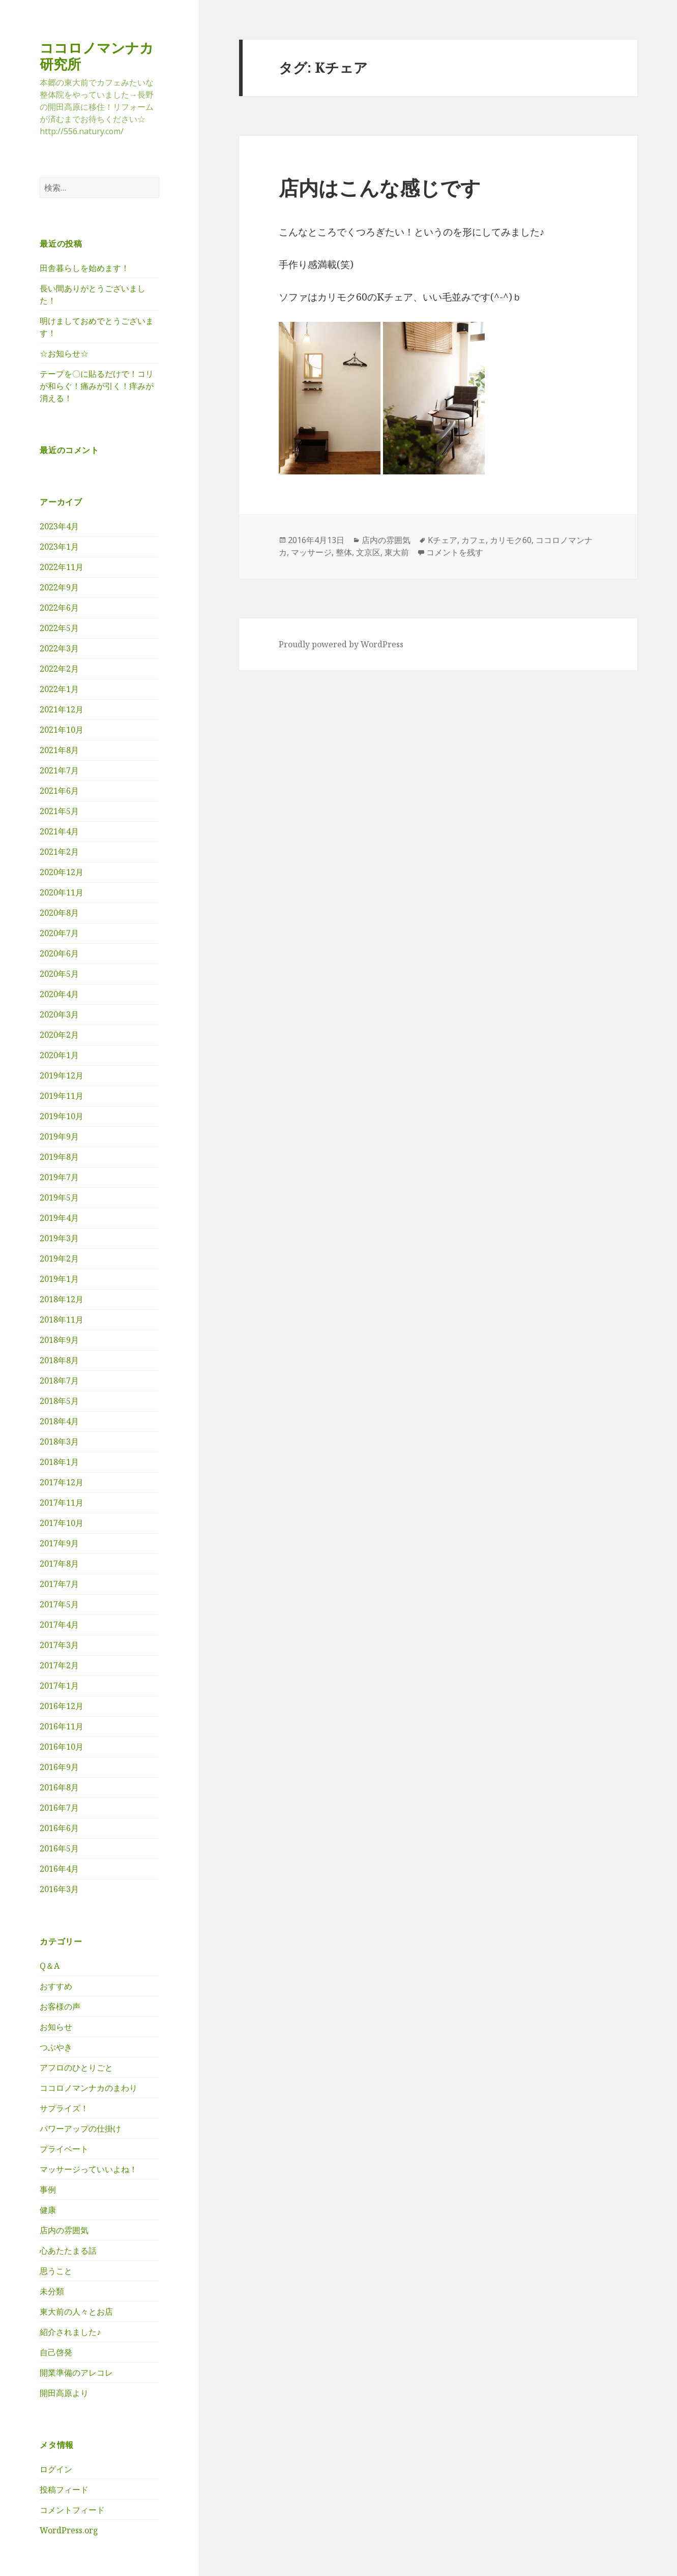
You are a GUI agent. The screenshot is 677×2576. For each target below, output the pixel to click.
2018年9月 (59, 1339)
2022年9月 (59, 587)
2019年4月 (59, 1217)
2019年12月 (61, 1075)
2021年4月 (59, 831)
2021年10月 (61, 729)
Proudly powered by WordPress (341, 644)
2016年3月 (59, 1889)
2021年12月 (61, 709)
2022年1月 (59, 689)
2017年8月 (59, 1563)
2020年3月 (59, 1014)
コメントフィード (72, 2509)
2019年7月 (59, 1177)
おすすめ (56, 1986)
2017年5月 (59, 1604)
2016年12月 (61, 1706)
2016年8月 (59, 1787)
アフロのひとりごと (76, 2067)
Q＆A (50, 1965)
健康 (48, 2209)
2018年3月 (59, 1441)
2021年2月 (59, 851)
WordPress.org (69, 2530)
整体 (344, 552)
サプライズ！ (64, 2108)
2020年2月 (59, 1034)
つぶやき (56, 2047)
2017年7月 (59, 1584)
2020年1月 (59, 1055)
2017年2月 (59, 1665)
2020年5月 (59, 973)
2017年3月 (59, 1645)
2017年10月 (61, 1523)
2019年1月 (59, 1278)
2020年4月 (59, 994)
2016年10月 (61, 1746)
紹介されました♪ (70, 2332)
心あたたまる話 (68, 2250)
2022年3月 (59, 648)
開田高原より (64, 2393)
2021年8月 (59, 750)
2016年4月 (59, 1868)
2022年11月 (61, 567)
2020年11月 (61, 892)
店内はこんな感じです (380, 187)
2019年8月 (59, 1156)
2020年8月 (59, 912)
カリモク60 (511, 540)
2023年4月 (59, 526)
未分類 (52, 2291)
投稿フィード (64, 2489)
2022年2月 (59, 668)
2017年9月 (59, 1543)
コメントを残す (454, 552)
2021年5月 (59, 811)
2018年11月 (61, 1319)
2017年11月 (61, 1502)
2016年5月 (59, 1848)
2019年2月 (59, 1258)
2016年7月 (59, 1807)
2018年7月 (59, 1380)
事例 (48, 2189)
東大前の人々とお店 (76, 2311)
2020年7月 (59, 933)
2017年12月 (61, 1482)
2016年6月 (59, 1828)
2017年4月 (59, 1624)
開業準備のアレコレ (76, 2372)
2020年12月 (61, 872)
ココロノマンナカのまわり (88, 2087)
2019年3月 (59, 1238)
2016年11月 (61, 1726)
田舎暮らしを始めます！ (84, 268)
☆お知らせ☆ (64, 353)
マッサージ (311, 552)
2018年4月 (59, 1421)
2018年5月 (59, 1400)
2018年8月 (59, 1360)
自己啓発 (56, 2352)
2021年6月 (59, 790)
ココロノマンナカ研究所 (97, 55)
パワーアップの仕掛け (80, 2128)
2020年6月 (59, 953)
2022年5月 (59, 628)
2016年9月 (59, 1767)
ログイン (56, 2469)
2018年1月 (59, 1461)
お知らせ (56, 2026)
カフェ (473, 540)
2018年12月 (61, 1299)
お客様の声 (60, 2006)
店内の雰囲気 (64, 2230)
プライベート (64, 2148)
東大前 (397, 552)
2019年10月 (61, 1116)
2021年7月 (59, 770)
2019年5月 (59, 1197)
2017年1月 (59, 1685)
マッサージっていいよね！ (88, 2169)
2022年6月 (59, 607)
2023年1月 (59, 546)
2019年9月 (59, 1136)
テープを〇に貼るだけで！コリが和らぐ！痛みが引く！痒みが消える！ (97, 386)
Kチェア (442, 540)
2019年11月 (61, 1095)
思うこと (56, 2271)
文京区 (368, 552)
